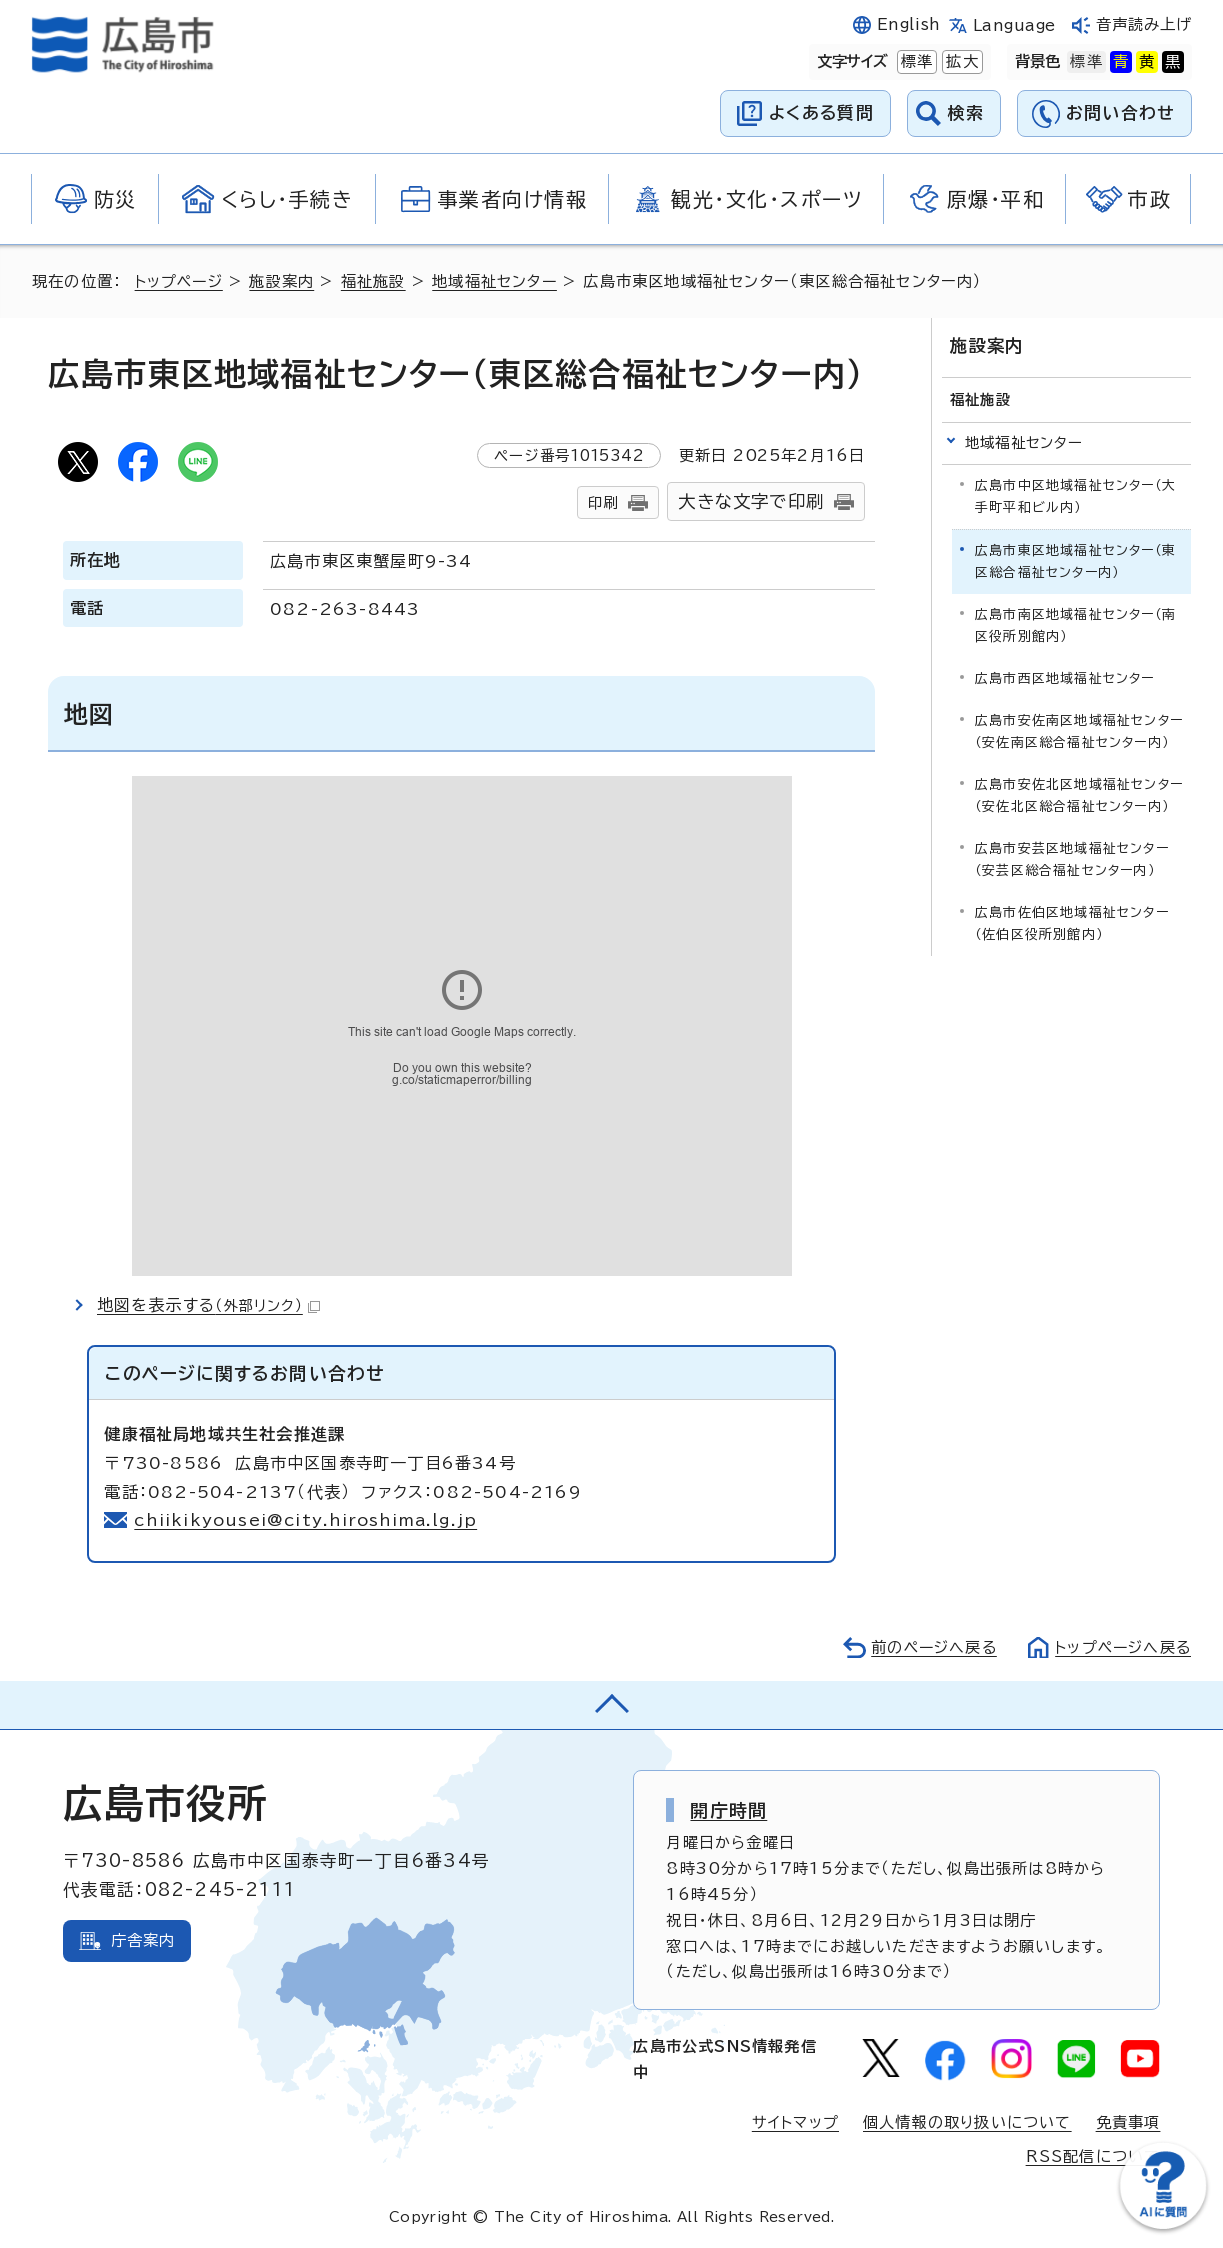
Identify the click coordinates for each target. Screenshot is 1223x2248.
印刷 (603, 502)
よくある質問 (821, 112)
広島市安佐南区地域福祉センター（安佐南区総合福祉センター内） (1079, 730)
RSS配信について (1093, 2156)
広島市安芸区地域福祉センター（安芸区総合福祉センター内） (1072, 858)
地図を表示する (209, 1305)
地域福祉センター (498, 281)
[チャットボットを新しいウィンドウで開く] (1163, 2224)
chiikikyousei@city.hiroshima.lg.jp (306, 1520)
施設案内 (284, 281)
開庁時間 (728, 1810)
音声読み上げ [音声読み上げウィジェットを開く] (1144, 24)
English (909, 24)
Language (1014, 25)
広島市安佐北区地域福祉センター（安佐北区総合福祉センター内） (1079, 794)
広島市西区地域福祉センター (1065, 677)
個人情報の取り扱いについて (967, 2122)
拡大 (960, 62)
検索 (966, 112)
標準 (915, 62)
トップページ (180, 281)
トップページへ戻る (1121, 1647)
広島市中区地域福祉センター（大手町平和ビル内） (1075, 495)
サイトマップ (795, 2122)
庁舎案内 (143, 1940)
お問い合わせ (1120, 112)
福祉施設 (376, 281)
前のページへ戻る (928, 1647)
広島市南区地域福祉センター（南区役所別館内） (1075, 624)
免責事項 (1128, 2122)
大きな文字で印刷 (751, 501)
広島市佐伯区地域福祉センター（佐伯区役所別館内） (1072, 922)
